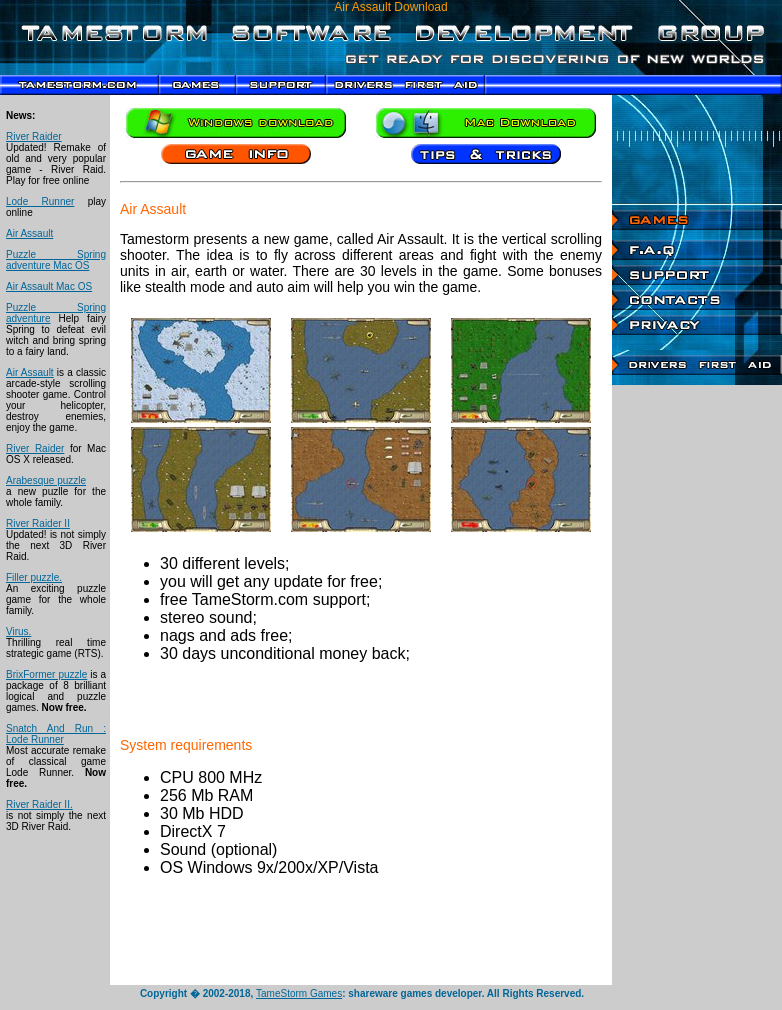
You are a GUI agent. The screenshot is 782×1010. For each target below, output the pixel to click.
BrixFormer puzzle (46, 674)
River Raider (34, 136)
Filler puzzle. (34, 577)
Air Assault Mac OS (49, 286)
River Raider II (38, 523)
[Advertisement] (697, 685)
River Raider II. (39, 804)
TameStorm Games (299, 993)
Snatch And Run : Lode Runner (56, 734)
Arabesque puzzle (46, 480)
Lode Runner (40, 201)
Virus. (18, 631)
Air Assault (29, 233)
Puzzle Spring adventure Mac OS (56, 260)
